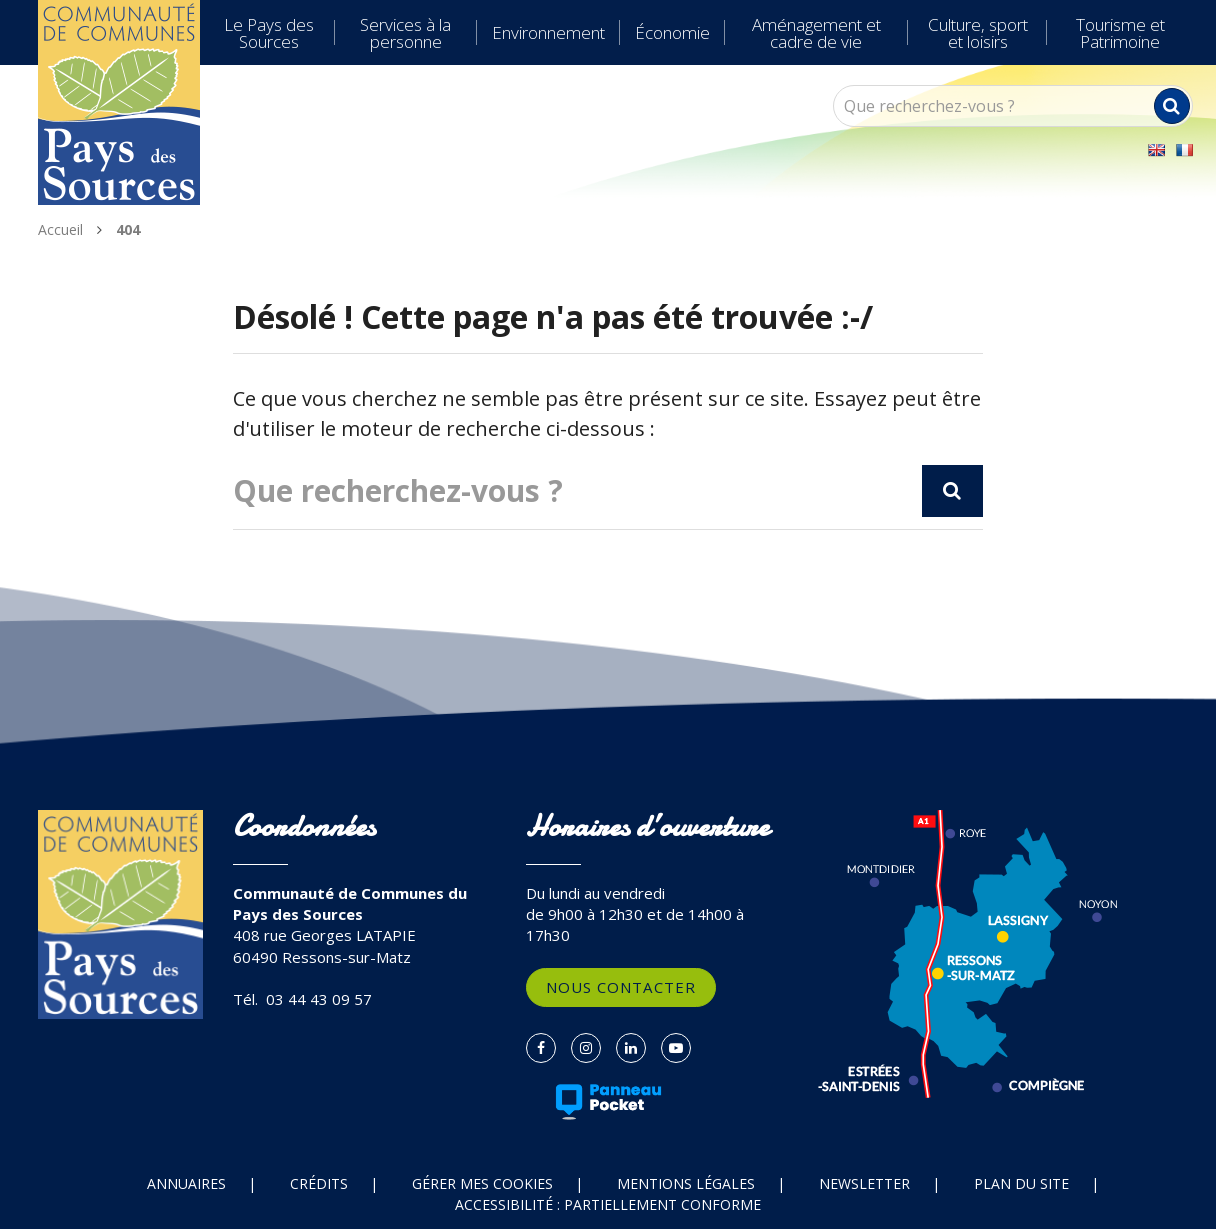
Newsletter (864, 1183)
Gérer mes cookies (482, 1183)
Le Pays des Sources (269, 33)
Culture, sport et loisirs (978, 33)
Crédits (319, 1183)
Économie (672, 32)
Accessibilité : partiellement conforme (608, 1204)
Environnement (548, 32)
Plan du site (1021, 1183)
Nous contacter (621, 987)
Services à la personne (405, 33)
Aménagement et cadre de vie (816, 33)
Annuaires (186, 1183)
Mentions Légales (686, 1183)
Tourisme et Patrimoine (1120, 33)
